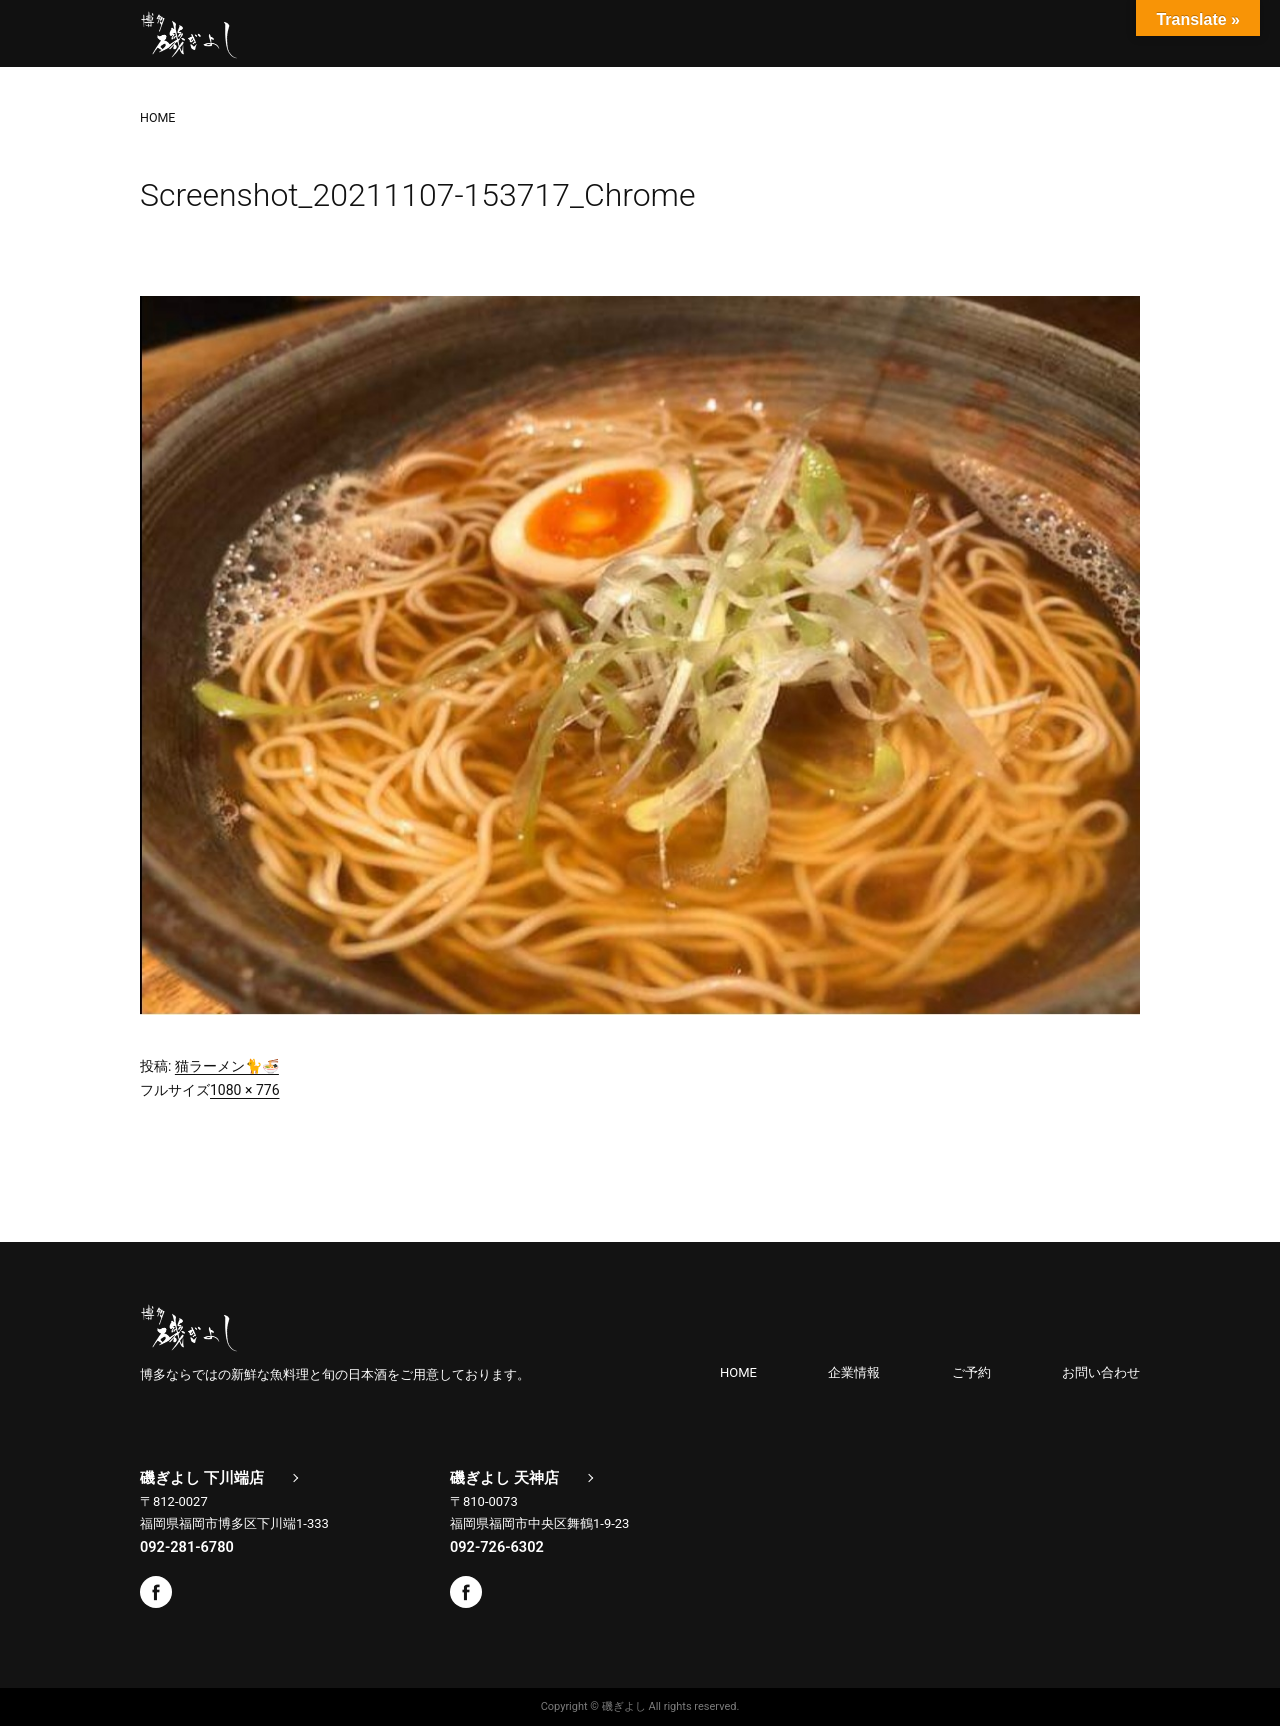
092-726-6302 (497, 1547)
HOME (738, 1372)
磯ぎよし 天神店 (504, 1478)
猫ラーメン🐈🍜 (227, 1066)
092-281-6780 (187, 1547)
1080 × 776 (245, 1090)
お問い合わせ (1101, 1372)
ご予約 (971, 1372)
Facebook (156, 1592)
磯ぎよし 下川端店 (202, 1478)
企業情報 (854, 1372)
